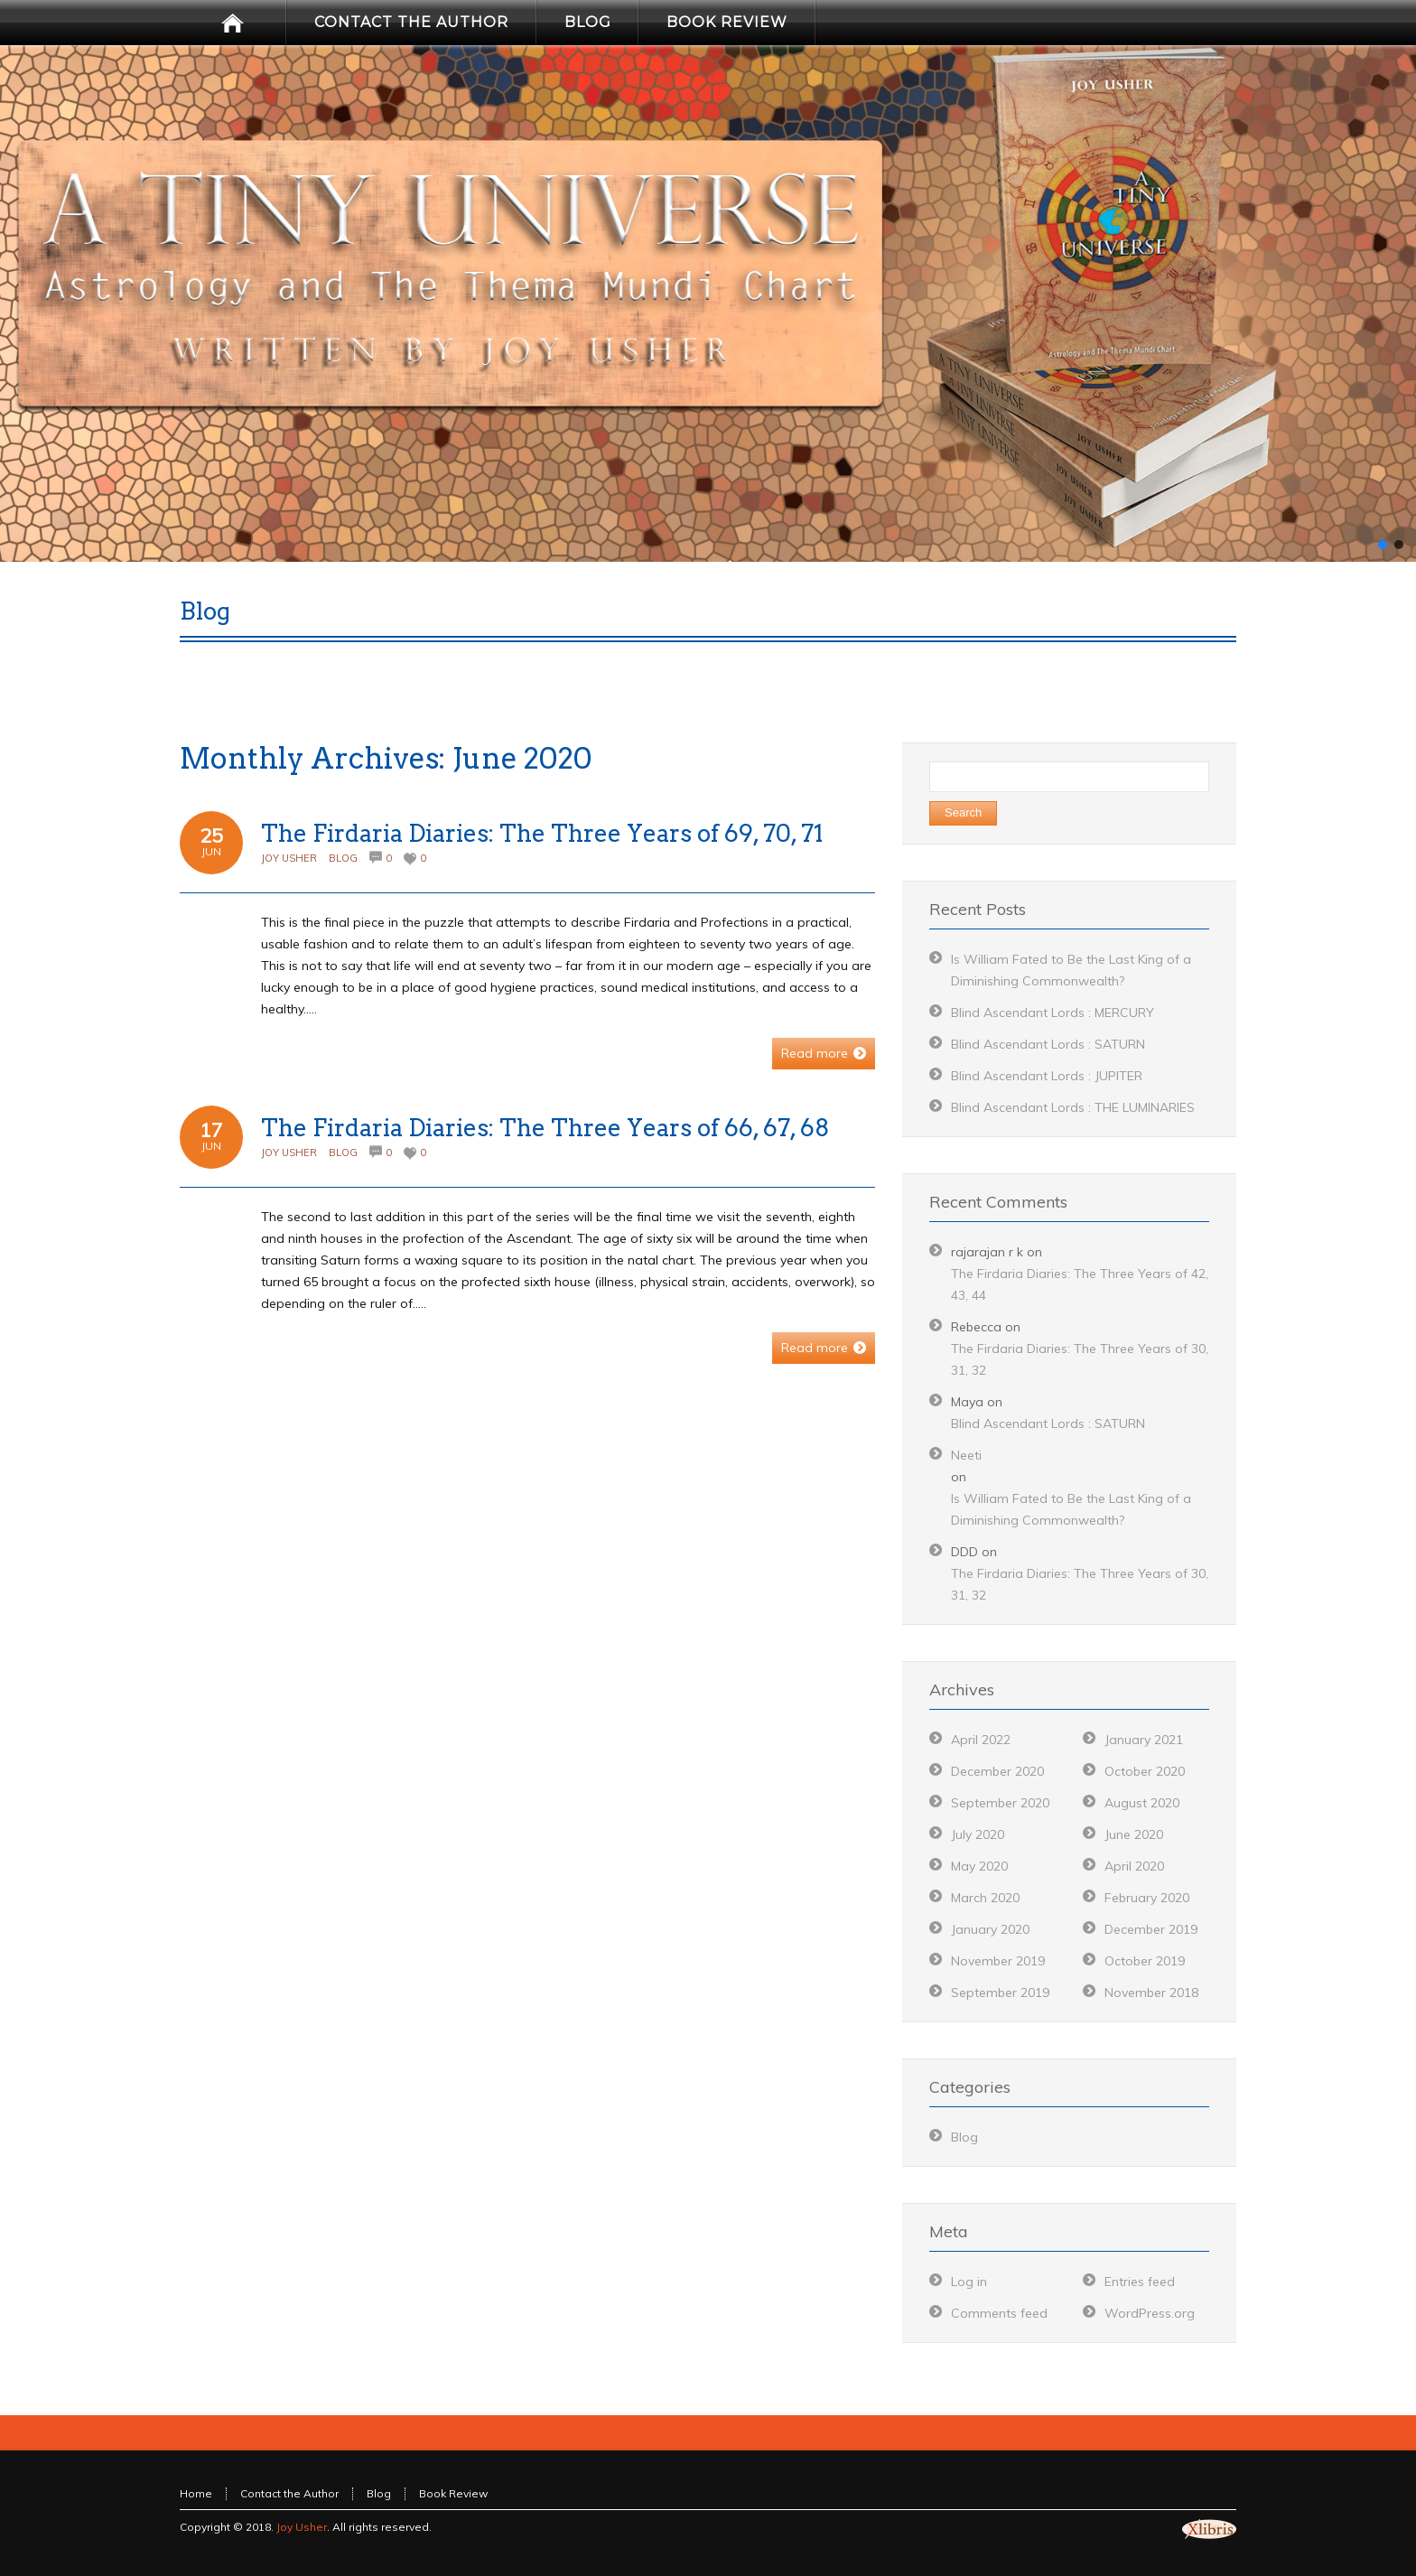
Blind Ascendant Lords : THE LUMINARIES (1073, 1107)
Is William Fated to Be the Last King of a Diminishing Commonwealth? (1071, 1509)
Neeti (966, 1455)
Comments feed (999, 2313)
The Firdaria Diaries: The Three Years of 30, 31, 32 (1079, 1359)
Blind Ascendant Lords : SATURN (1048, 1044)
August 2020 (1141, 1803)
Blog (343, 858)
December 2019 (1150, 1929)
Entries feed (1139, 2281)
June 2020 (1133, 1834)
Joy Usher (289, 858)
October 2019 (1144, 1961)
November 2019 (998, 1961)
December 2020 (997, 1771)
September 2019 (1000, 1992)
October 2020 (1144, 1771)
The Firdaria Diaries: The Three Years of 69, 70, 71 (542, 833)
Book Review (453, 2493)
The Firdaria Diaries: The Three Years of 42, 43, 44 (1079, 1284)
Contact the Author (289, 2493)
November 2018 (1151, 1992)
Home (196, 2493)
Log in (969, 2281)
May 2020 (979, 1866)
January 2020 (990, 1929)
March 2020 (985, 1898)
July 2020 (977, 1834)
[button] (1382, 544)
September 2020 (1000, 1803)
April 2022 (981, 1739)
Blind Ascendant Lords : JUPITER (1046, 1076)
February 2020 (1146, 1898)
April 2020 (1134, 1866)
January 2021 (1143, 1739)
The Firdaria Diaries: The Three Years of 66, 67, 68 (545, 1128)
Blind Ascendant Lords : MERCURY (1052, 1012)
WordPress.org (1149, 2313)
